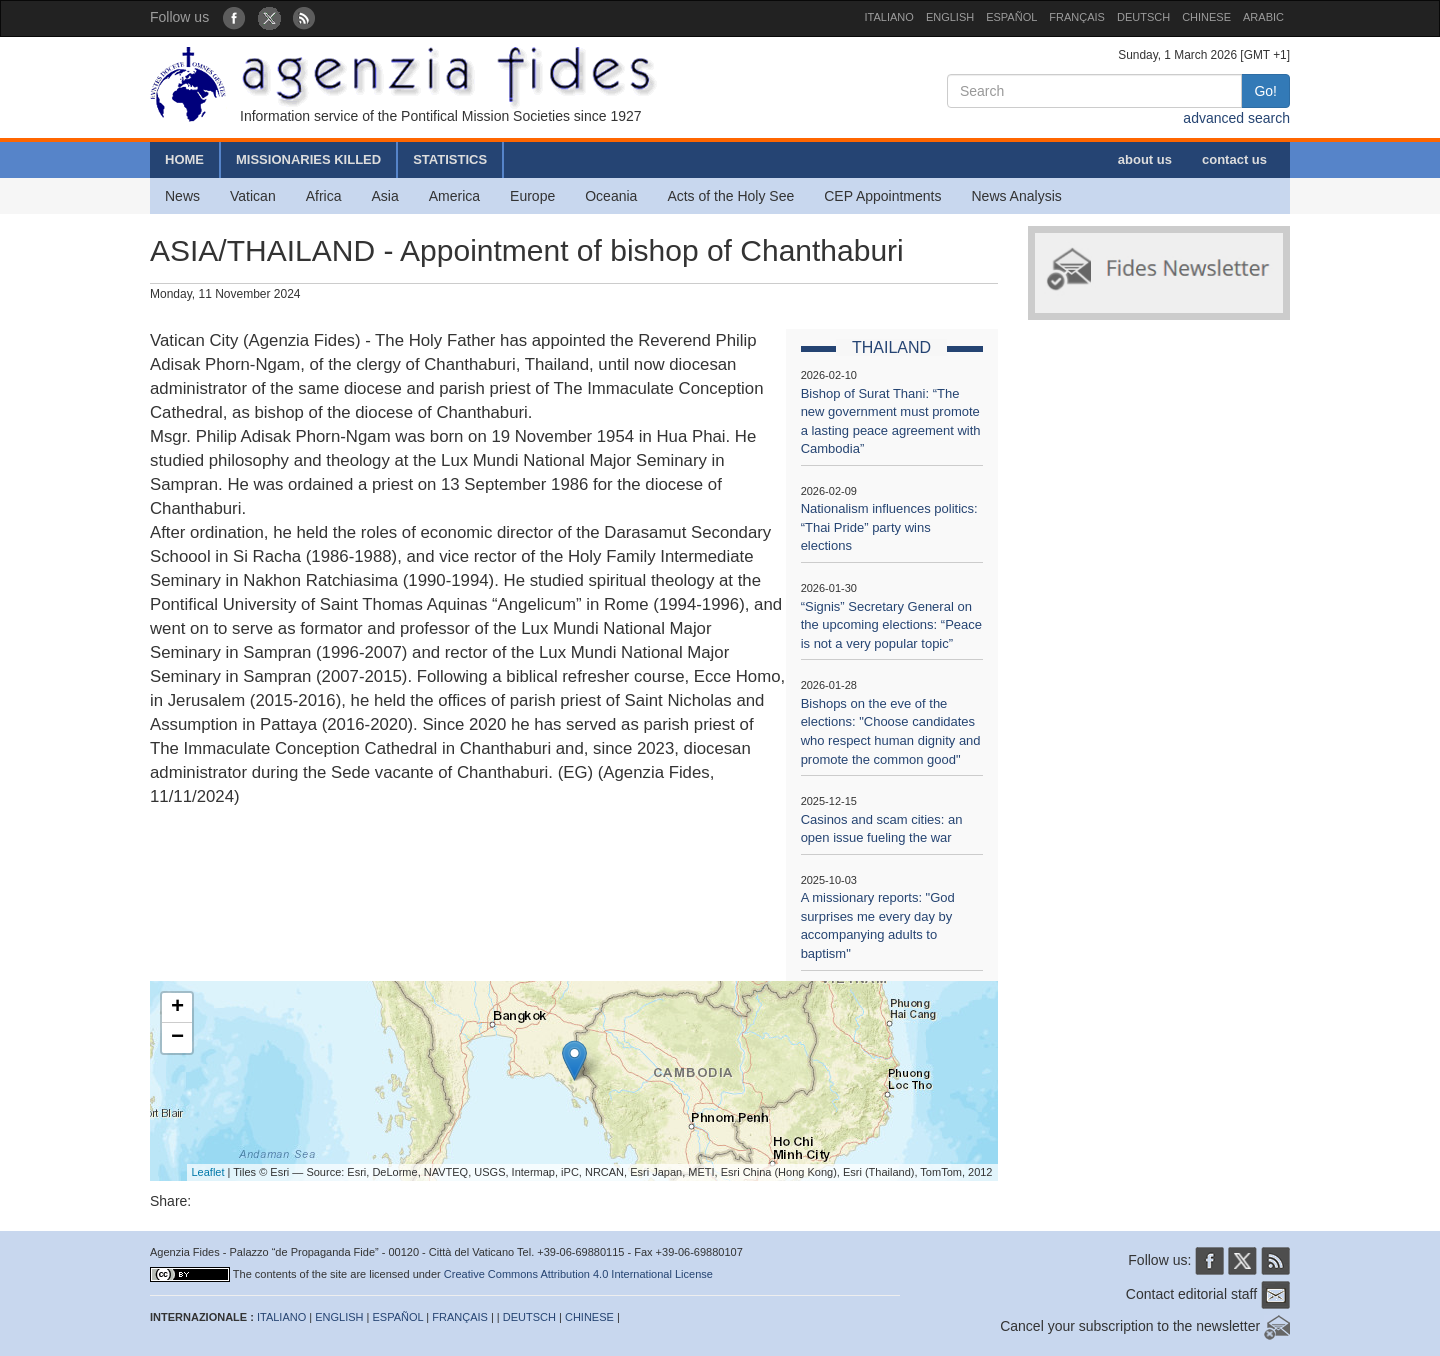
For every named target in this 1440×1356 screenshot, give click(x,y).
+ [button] (177, 1008)
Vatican (253, 196)
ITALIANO (889, 17)
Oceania (611, 196)
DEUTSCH (1143, 17)
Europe (532, 196)
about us (1145, 159)
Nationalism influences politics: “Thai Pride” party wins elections (889, 527)
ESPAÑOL (1011, 17)
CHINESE (1206, 17)
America (454, 196)
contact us (1234, 159)
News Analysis (1017, 196)
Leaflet (208, 1172)
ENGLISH (950, 17)
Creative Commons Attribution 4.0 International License (578, 1274)
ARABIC (1263, 17)
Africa (324, 196)
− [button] (177, 1038)
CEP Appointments (882, 196)
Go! (1265, 91)
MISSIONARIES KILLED (308, 159)
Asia (384, 196)
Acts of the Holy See (730, 196)
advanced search (1236, 118)
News (182, 196)
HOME (184, 159)
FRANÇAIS (1077, 17)
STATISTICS (450, 159)
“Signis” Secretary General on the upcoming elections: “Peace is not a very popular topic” (891, 625)
